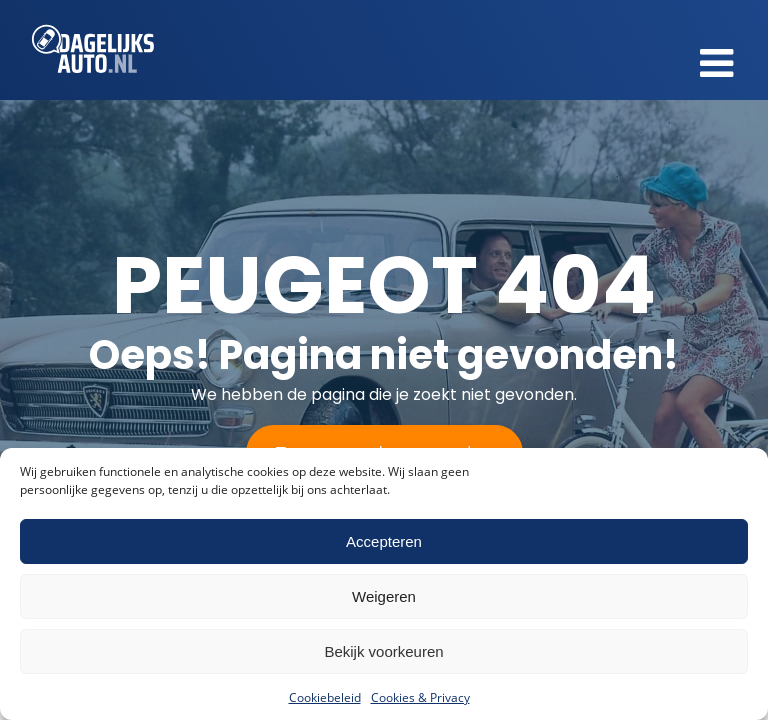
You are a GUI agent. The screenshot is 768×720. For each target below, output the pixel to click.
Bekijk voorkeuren (383, 651)
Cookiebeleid (325, 697)
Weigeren (384, 596)
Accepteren (384, 541)
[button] (716, 64)
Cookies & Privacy (420, 697)
